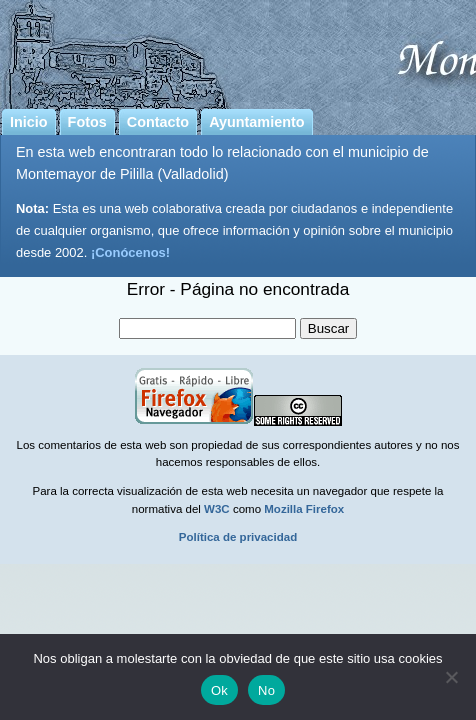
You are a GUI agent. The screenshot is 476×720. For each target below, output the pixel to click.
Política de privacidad (238, 537)
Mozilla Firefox (304, 509)
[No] (451, 677)
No (266, 690)
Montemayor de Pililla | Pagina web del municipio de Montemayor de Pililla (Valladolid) (238, 51)
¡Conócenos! (130, 252)
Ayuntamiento (256, 122)
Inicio (29, 122)
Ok (219, 690)
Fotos (87, 122)
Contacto (158, 122)
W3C (217, 509)
